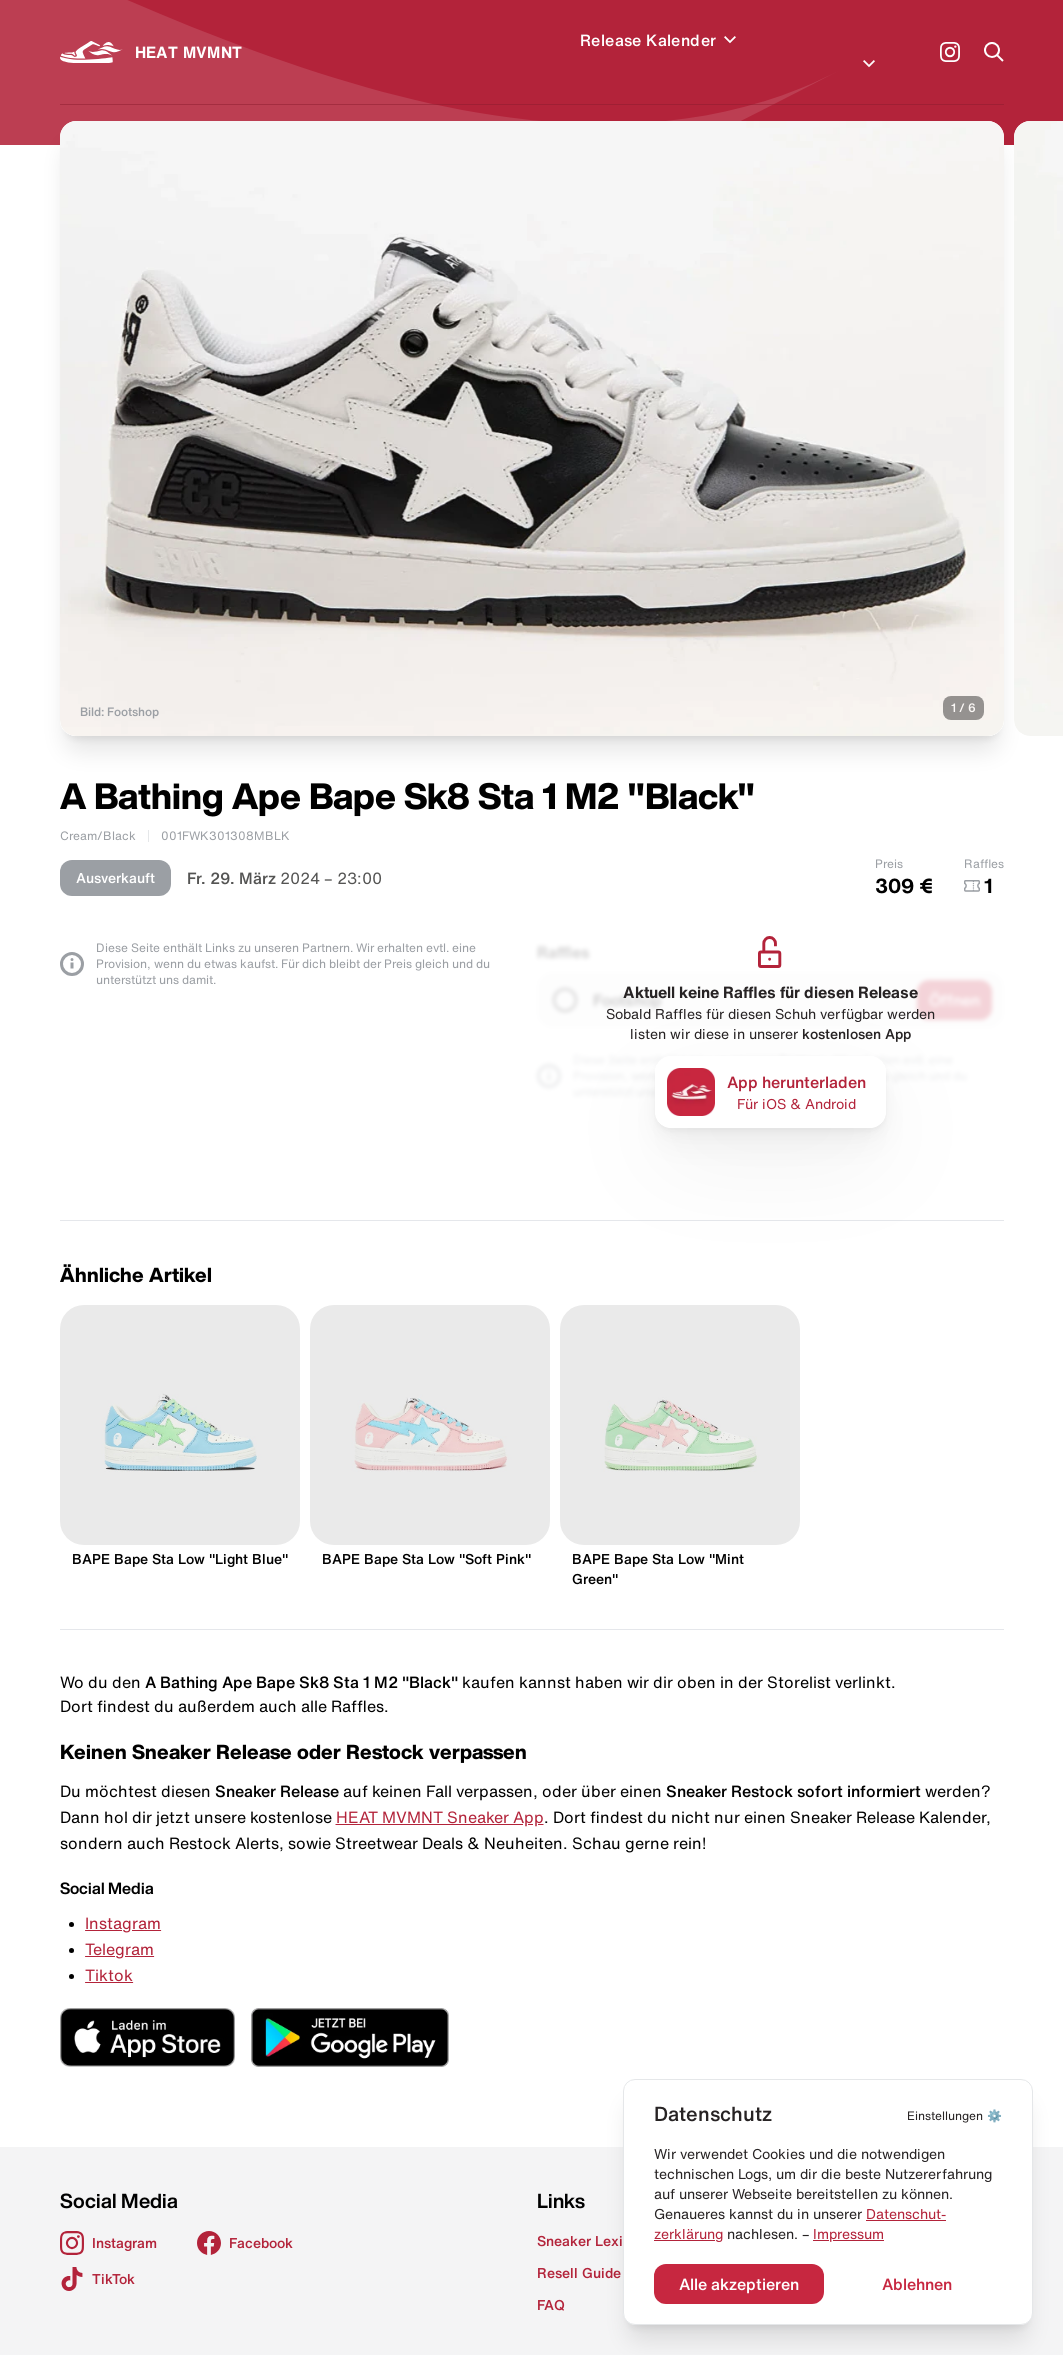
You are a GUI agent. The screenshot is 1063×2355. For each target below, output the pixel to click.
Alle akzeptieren (739, 2284)
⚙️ (954, 2115)
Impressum (848, 2234)
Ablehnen (917, 2284)
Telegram (119, 1925)
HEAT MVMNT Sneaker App (440, 1793)
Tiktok (109, 1951)
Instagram (123, 1899)
